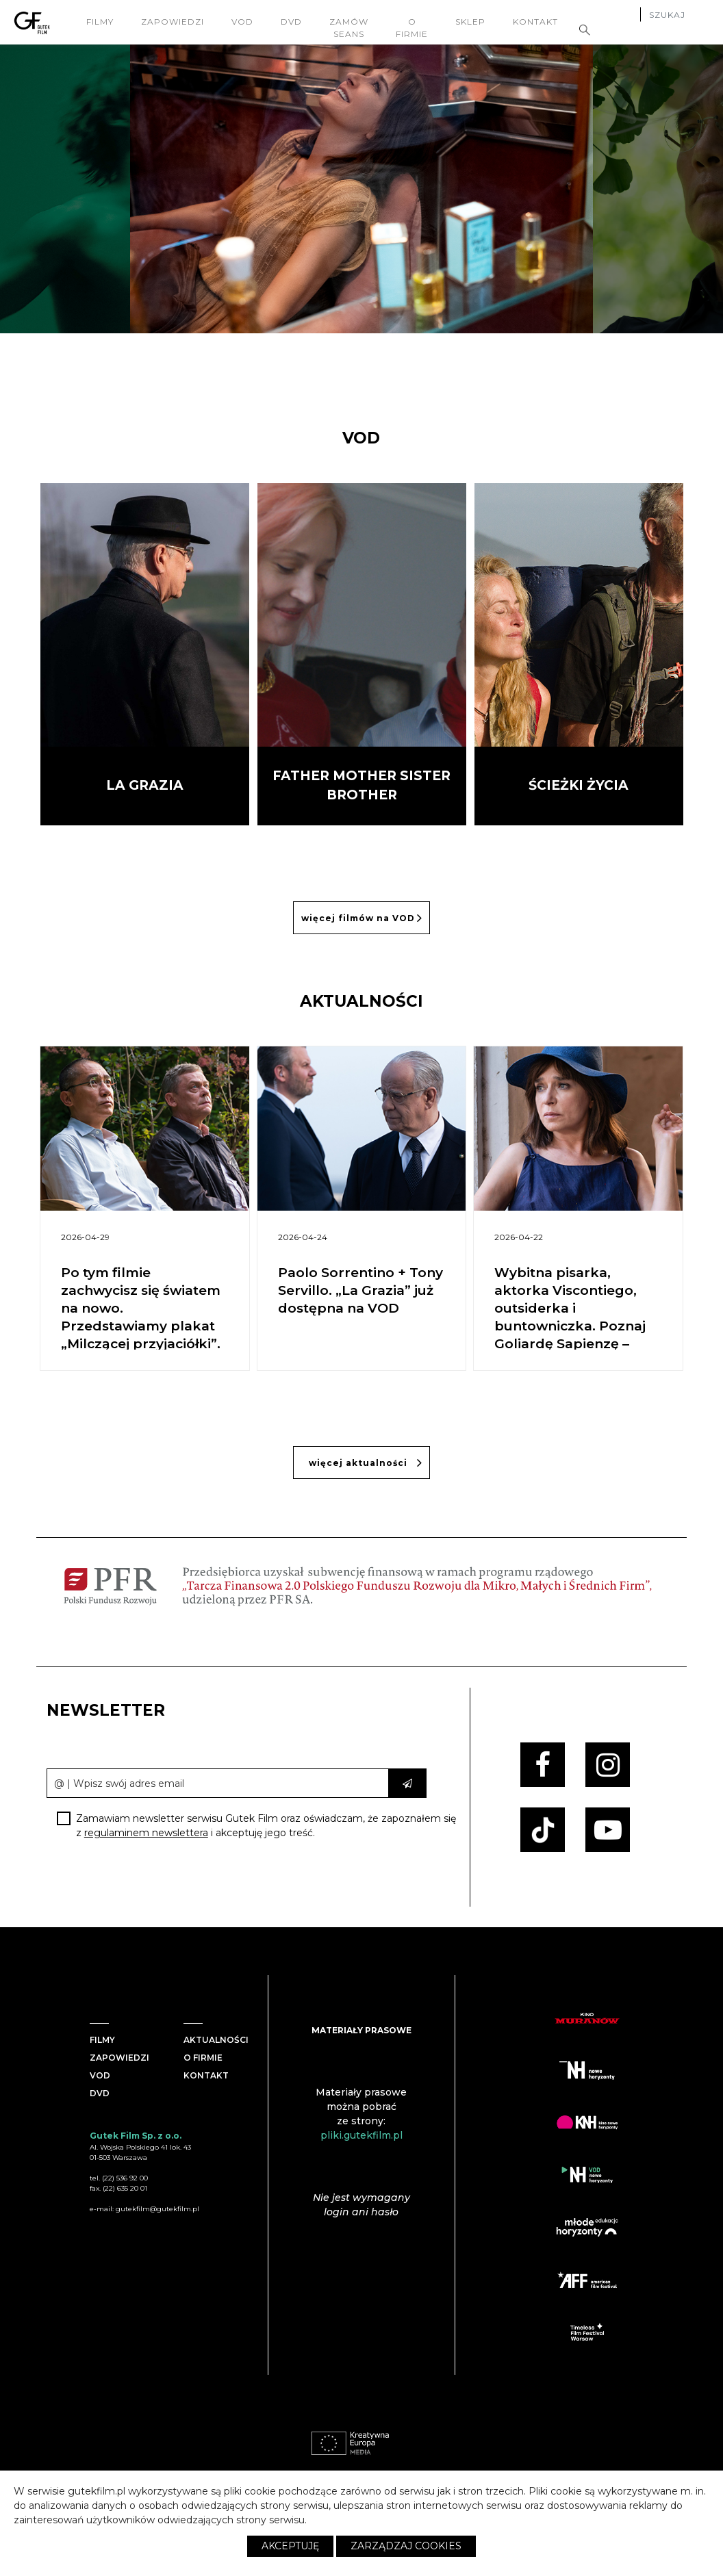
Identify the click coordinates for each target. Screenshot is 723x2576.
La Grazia (144, 785)
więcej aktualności (365, 1462)
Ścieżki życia (579, 785)
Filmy (102, 2040)
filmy (101, 21)
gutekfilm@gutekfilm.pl (157, 2208)
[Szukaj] (676, 16)
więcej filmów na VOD (361, 918)
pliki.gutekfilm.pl (361, 2135)
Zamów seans (350, 27)
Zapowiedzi (173, 21)
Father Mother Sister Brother (361, 785)
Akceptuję (290, 2546)
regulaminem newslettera (146, 1833)
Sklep (472, 21)
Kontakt (536, 21)
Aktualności (216, 2040)
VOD (244, 21)
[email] (218, 1783)
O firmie (413, 27)
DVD (292, 21)
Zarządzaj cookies (406, 2546)
